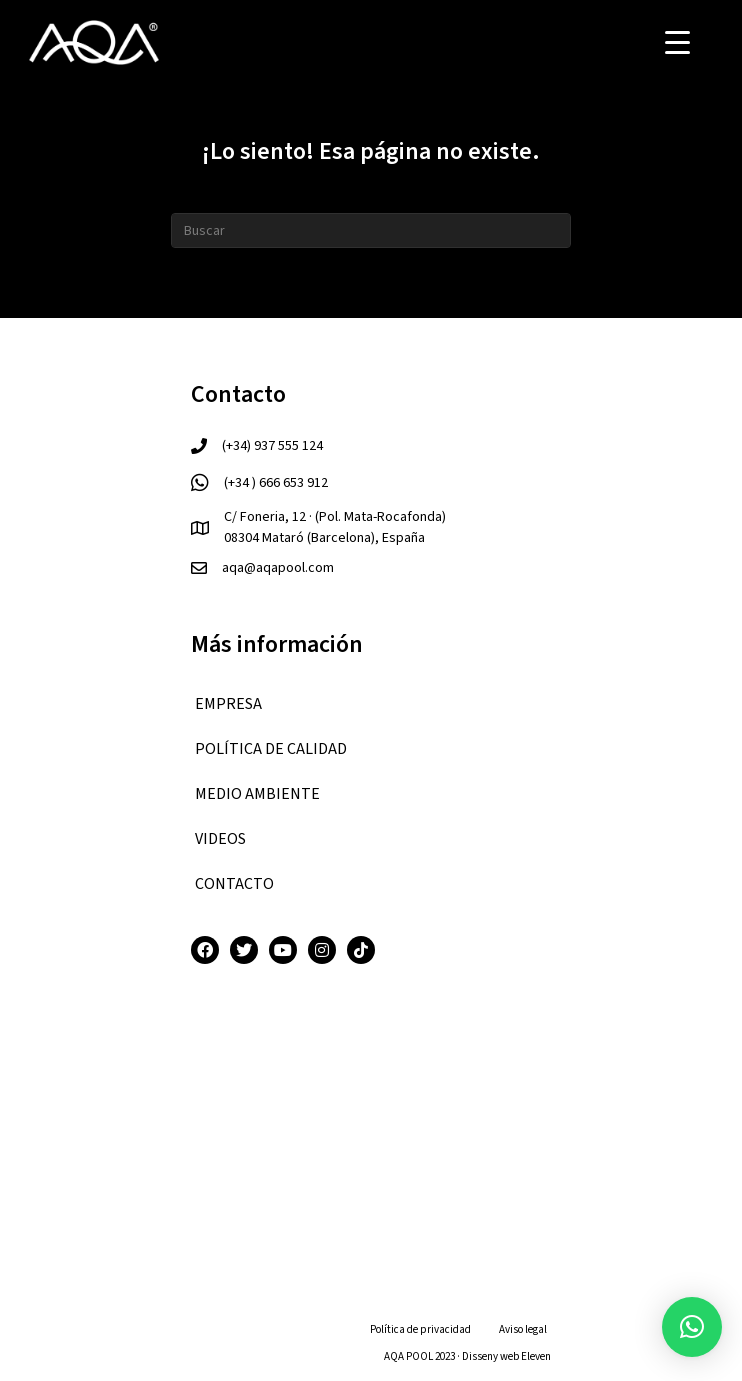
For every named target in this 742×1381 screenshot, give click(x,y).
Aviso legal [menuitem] (523, 1329)
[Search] (371, 230)
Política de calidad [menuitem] (271, 749)
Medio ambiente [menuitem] (257, 794)
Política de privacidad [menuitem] (420, 1329)
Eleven (536, 1356)
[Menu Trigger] (677, 42)
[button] (692, 1327)
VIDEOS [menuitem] (220, 839)
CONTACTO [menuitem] (234, 884)
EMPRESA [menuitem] (228, 704)
